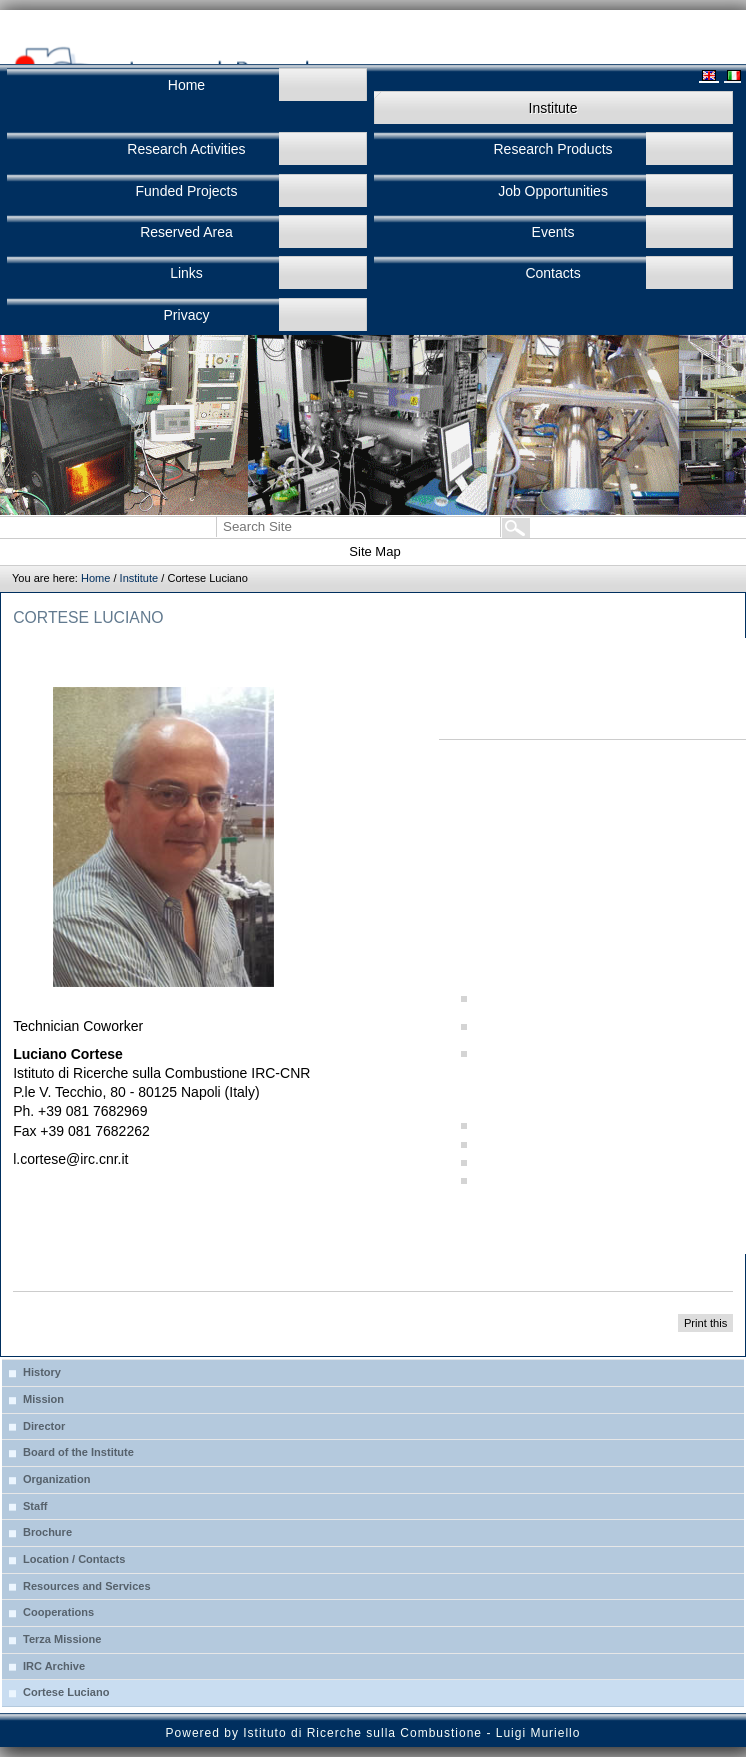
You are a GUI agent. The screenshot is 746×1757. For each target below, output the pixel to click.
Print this (705, 1323)
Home (95, 578)
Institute (139, 578)
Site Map (374, 551)
